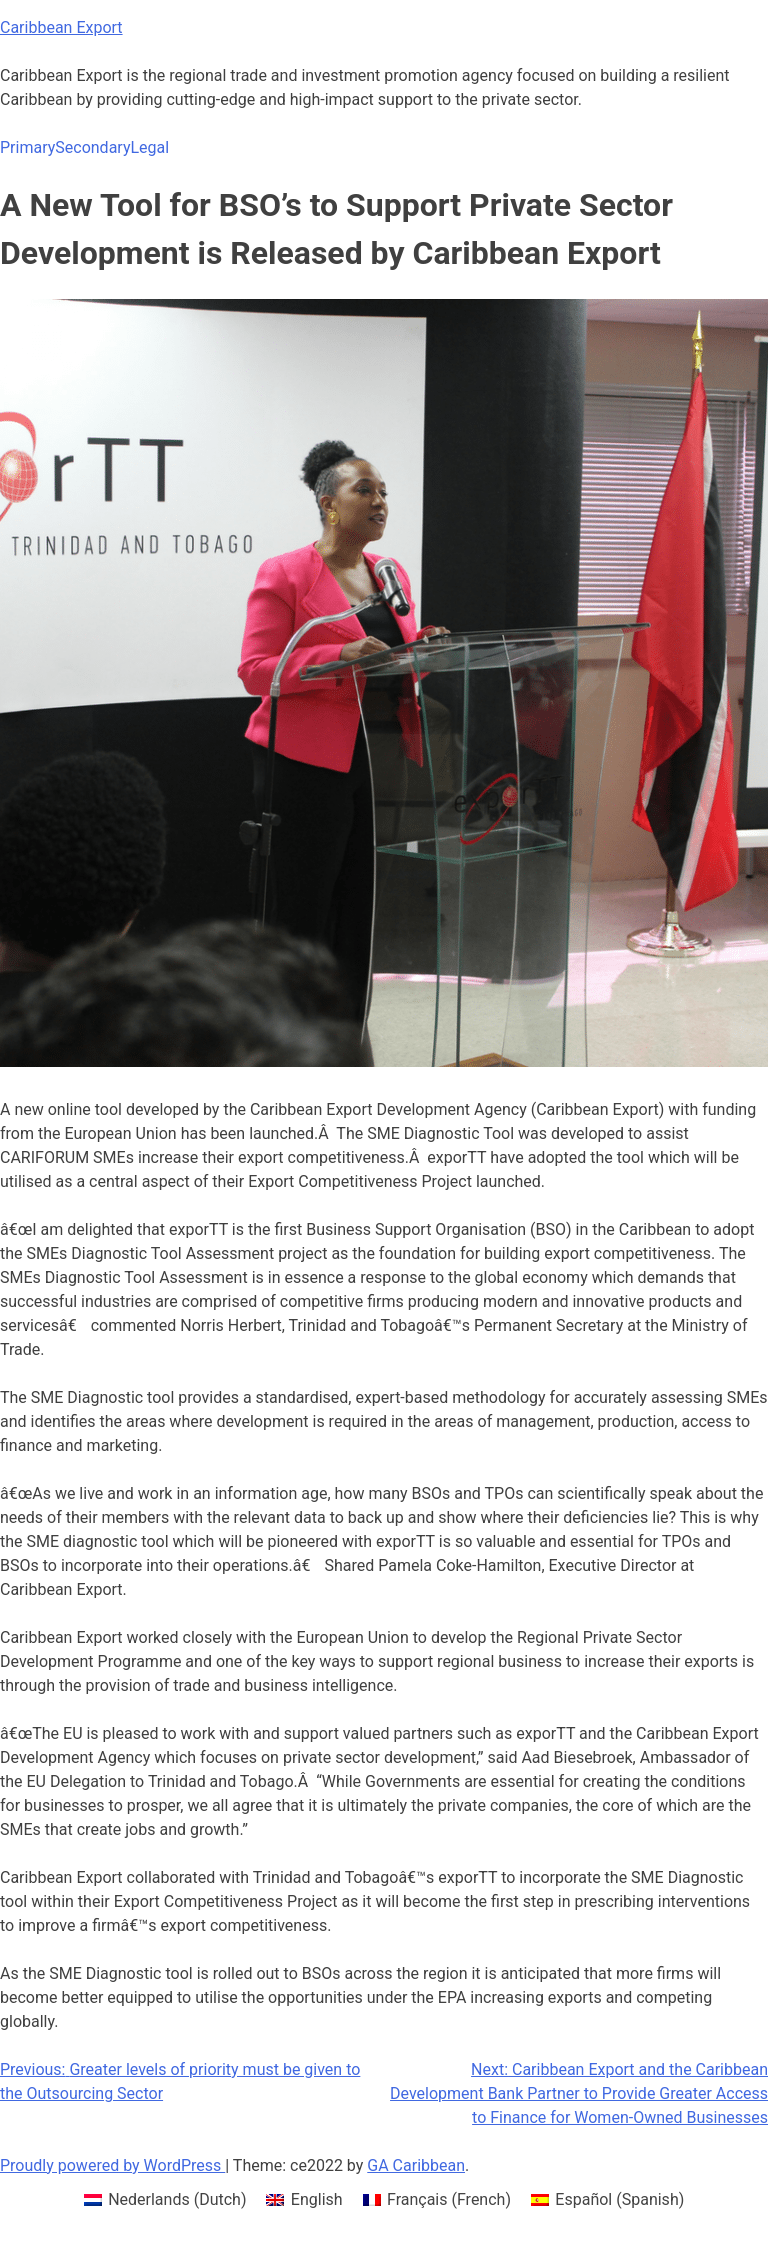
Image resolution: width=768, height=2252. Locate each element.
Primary (27, 147)
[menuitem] (165, 2200)
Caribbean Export (61, 27)
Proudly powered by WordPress (112, 2165)
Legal (149, 147)
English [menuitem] (317, 2199)
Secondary (92, 147)
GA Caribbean (416, 2165)
